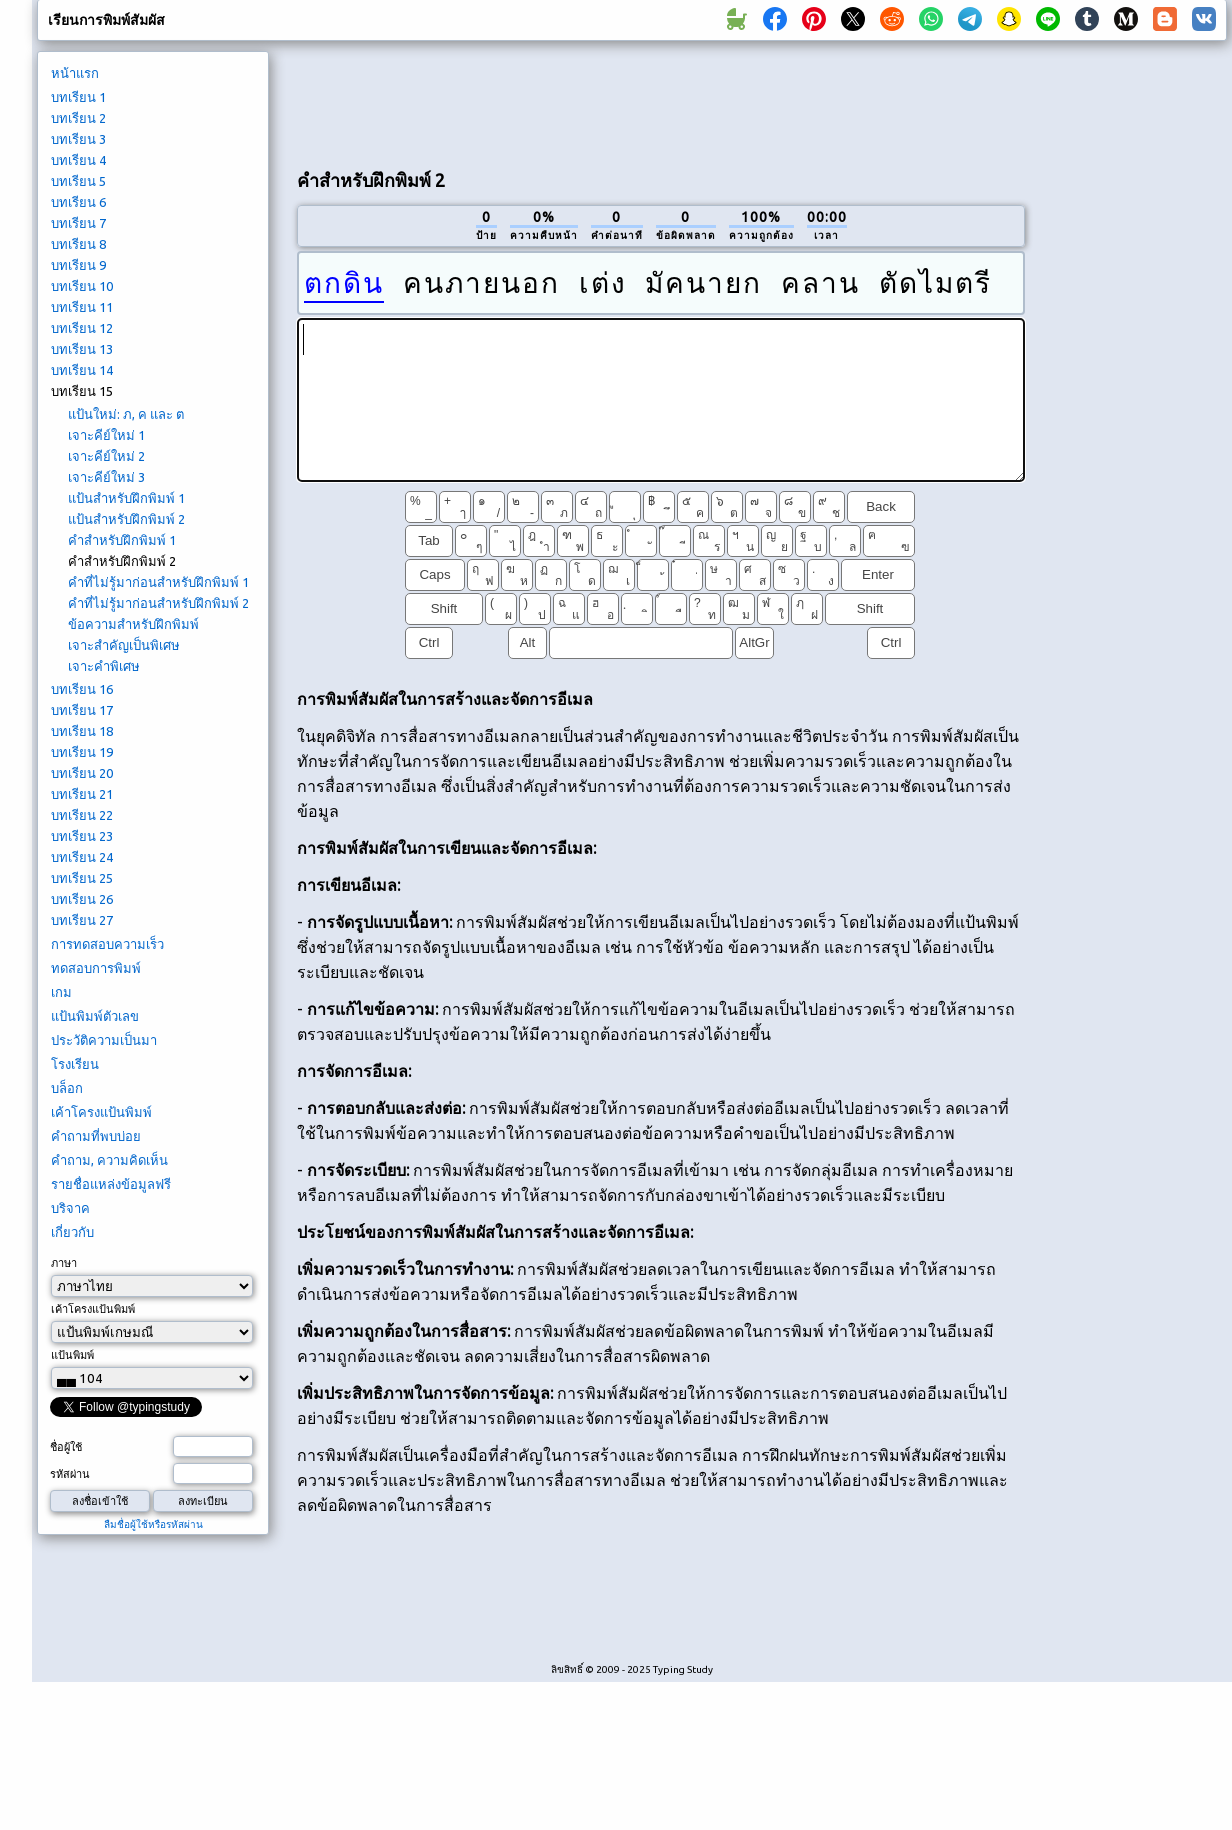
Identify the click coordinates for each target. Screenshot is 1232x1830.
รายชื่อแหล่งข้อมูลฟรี (111, 1184)
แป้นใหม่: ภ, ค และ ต (126, 414)
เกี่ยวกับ (72, 1232)
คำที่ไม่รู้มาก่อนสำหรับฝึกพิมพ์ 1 (158, 582)
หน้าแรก (75, 73)
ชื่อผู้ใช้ (66, 1447)
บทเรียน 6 (78, 202)
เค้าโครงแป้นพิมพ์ (101, 1112)
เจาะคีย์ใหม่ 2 (106, 456)
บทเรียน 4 (78, 160)
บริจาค (70, 1208)
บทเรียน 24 (82, 857)
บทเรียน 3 (78, 139)
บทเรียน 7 (78, 223)
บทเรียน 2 (78, 118)
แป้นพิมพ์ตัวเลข (95, 1016)
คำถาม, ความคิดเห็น (109, 1160)
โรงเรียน (75, 1064)
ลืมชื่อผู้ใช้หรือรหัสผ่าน (153, 1524)
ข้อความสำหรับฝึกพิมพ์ (133, 624)
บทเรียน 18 (82, 731)
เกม (61, 992)
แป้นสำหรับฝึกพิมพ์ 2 (126, 519)
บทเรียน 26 (82, 899)
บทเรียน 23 (82, 836)
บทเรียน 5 (78, 181)
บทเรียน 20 (82, 773)
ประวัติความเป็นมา (104, 1040)
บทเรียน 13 (82, 349)
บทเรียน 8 (78, 244)
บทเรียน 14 (82, 370)
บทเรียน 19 (82, 752)
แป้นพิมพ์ (72, 1355)
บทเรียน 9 (78, 265)
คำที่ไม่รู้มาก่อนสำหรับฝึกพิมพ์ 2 (158, 603)
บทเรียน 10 (82, 286)
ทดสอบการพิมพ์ (96, 968)
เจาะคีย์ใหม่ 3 (106, 477)
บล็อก (67, 1088)
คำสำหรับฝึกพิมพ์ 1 (122, 540)
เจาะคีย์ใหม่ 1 (106, 435)
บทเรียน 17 (82, 710)
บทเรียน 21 (82, 794)
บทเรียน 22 (82, 815)
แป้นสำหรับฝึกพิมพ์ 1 (126, 498)
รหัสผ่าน (70, 1474)
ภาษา (64, 1263)
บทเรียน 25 (82, 878)
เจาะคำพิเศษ (104, 666)
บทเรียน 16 (82, 689)
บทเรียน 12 (82, 328)
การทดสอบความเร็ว (107, 944)
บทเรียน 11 (82, 307)
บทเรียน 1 (78, 97)
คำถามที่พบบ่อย (96, 1136)
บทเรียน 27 (82, 920)
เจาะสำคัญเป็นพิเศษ (124, 645)
